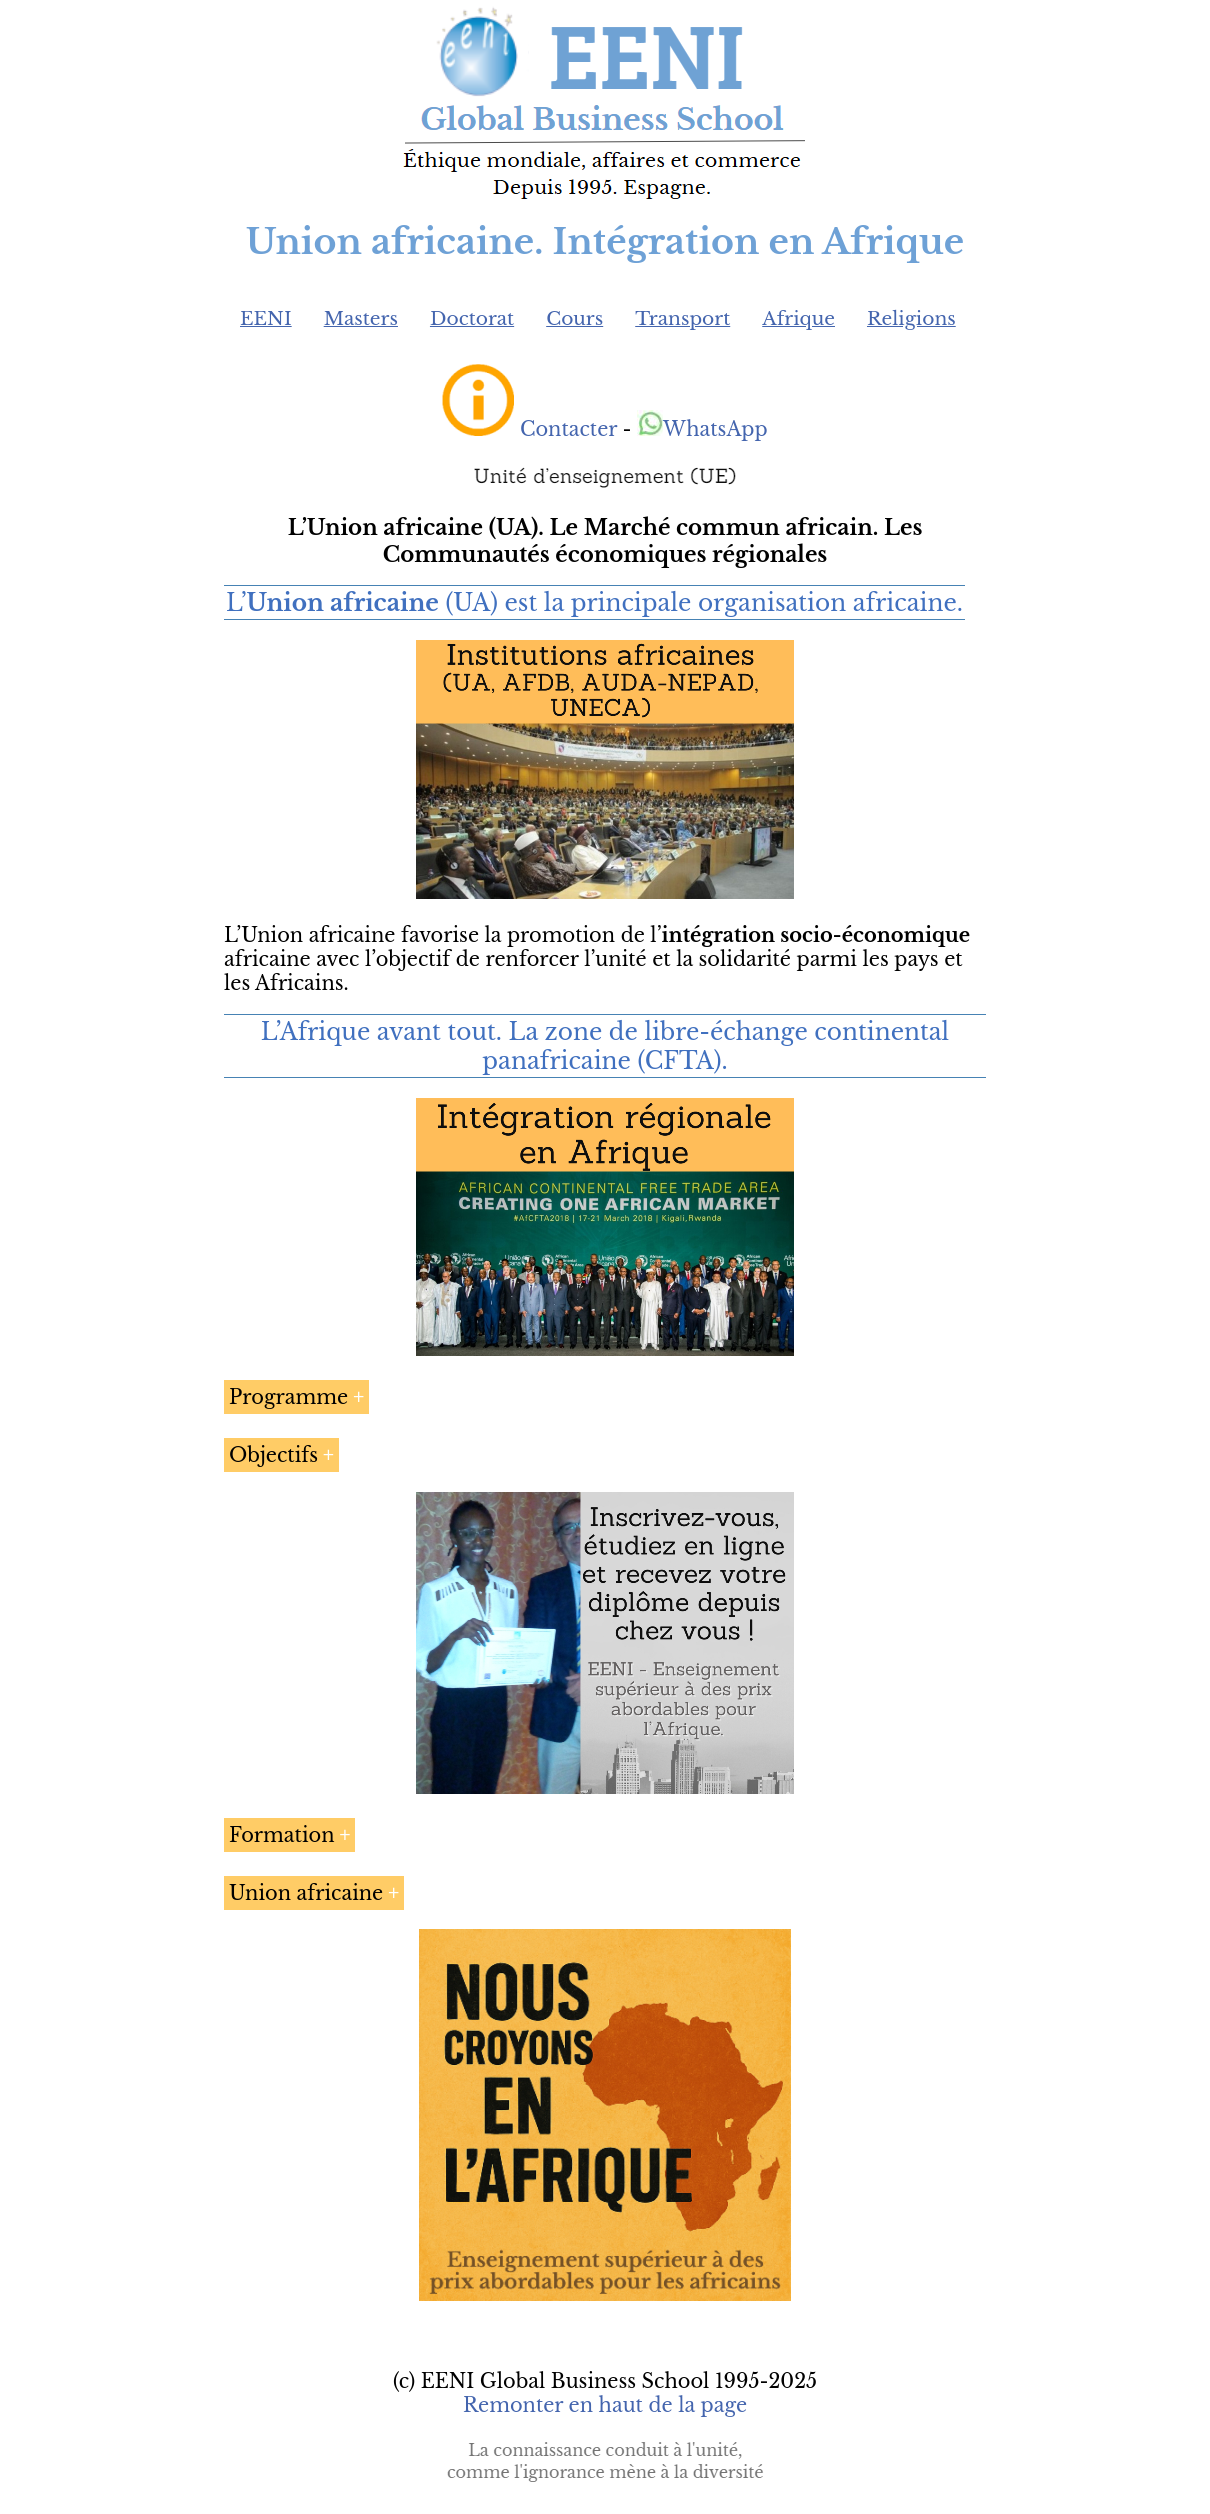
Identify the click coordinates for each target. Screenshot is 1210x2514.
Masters (361, 318)
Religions (911, 318)
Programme (288, 1397)
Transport (682, 318)
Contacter (568, 429)
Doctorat (472, 318)
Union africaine (306, 1893)
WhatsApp (702, 429)
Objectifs (273, 1455)
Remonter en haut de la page (605, 2405)
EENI (266, 318)
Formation (282, 1835)
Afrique (798, 318)
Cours (574, 318)
